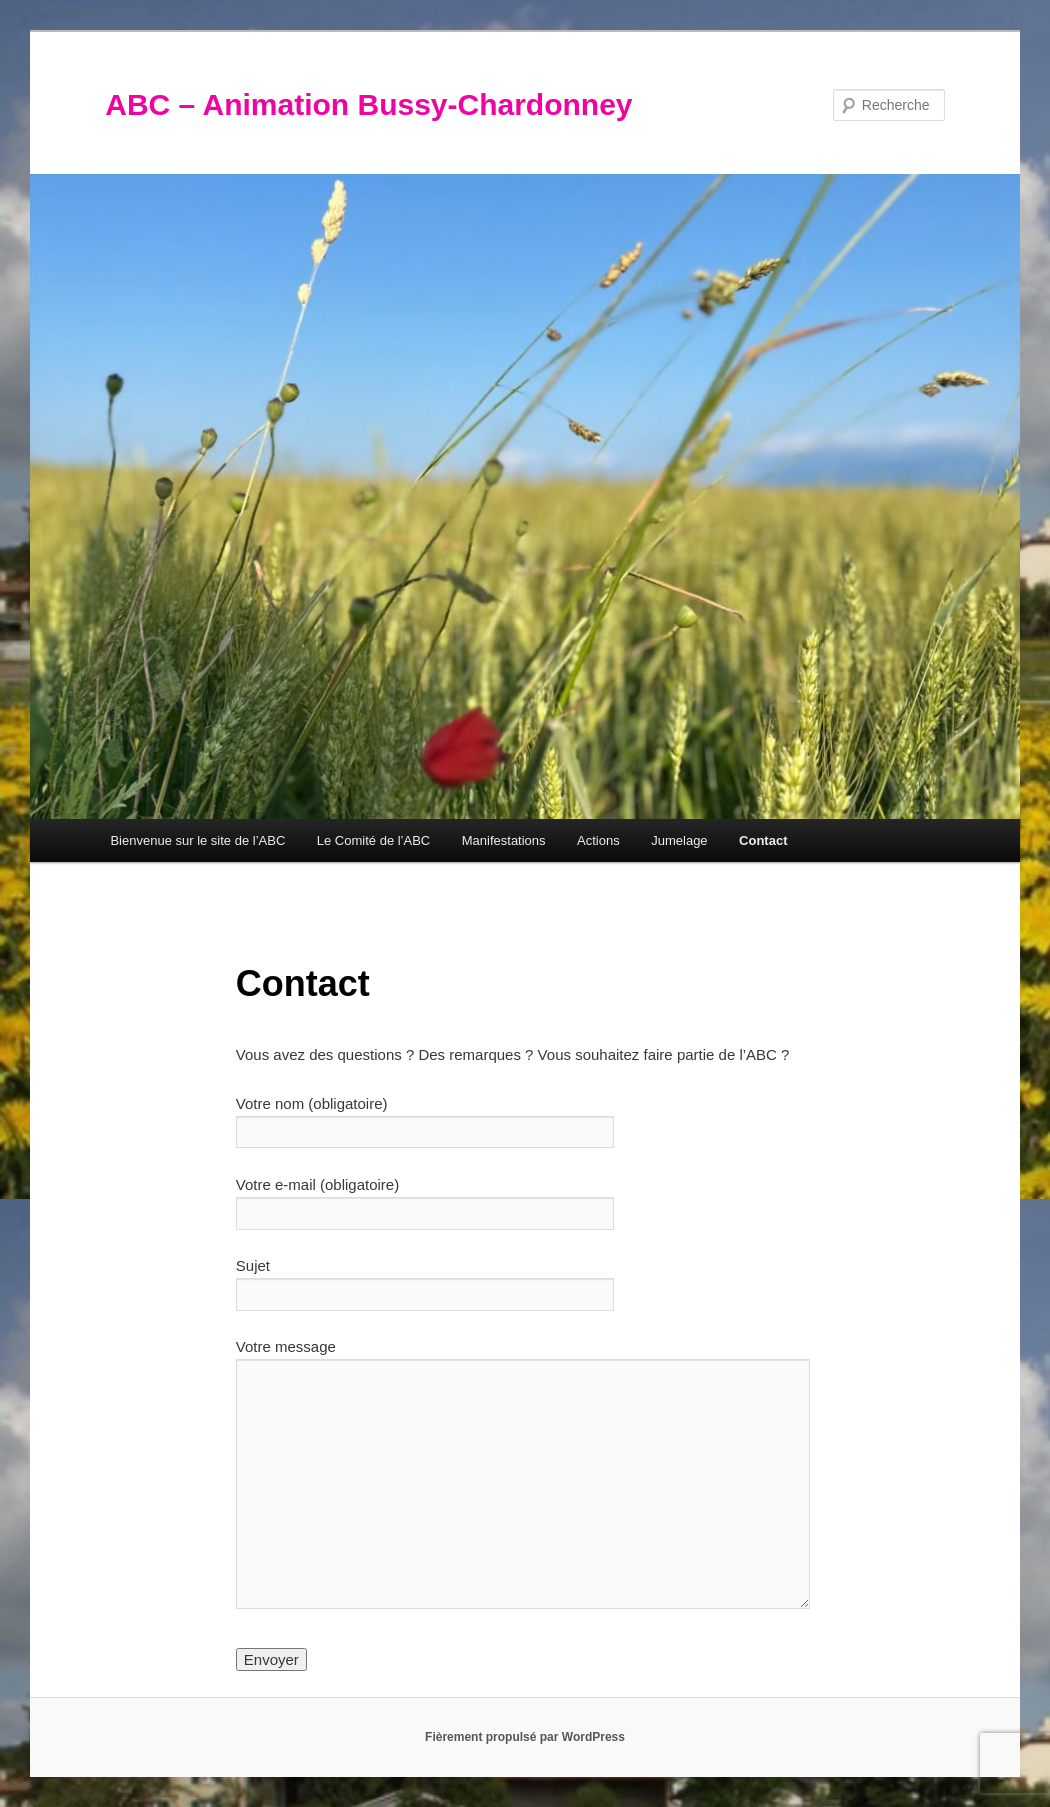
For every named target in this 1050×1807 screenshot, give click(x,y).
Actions (598, 840)
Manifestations (504, 840)
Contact (763, 840)
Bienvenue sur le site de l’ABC (197, 840)
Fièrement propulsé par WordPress (525, 1737)
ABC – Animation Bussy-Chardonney (368, 104)
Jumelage (679, 840)
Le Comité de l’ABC (373, 840)
